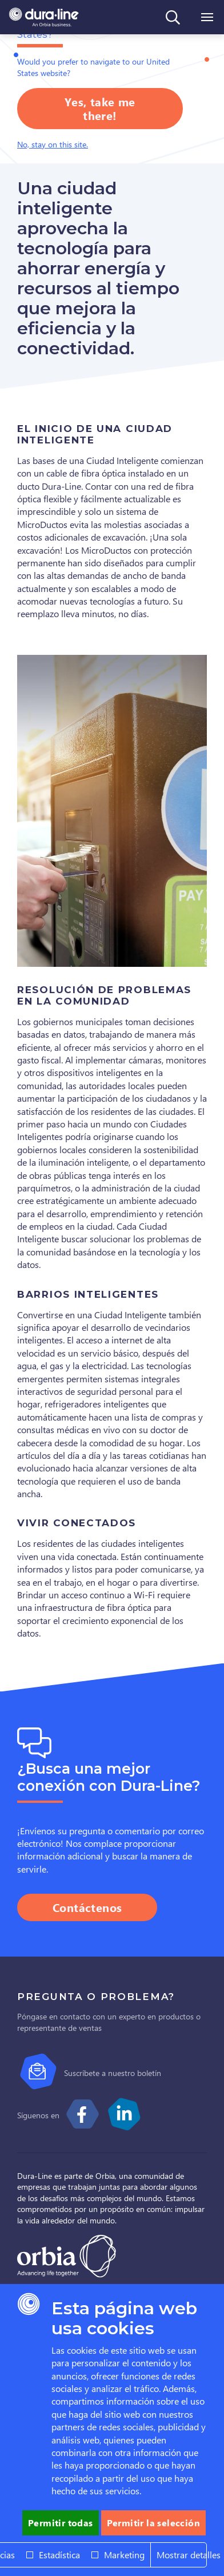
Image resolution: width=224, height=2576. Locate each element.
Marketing (124, 2555)
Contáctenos (87, 1907)
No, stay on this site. (52, 144)
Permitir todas (60, 2523)
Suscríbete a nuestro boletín (112, 2072)
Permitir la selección (153, 2523)
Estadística (59, 2555)
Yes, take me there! (100, 108)
